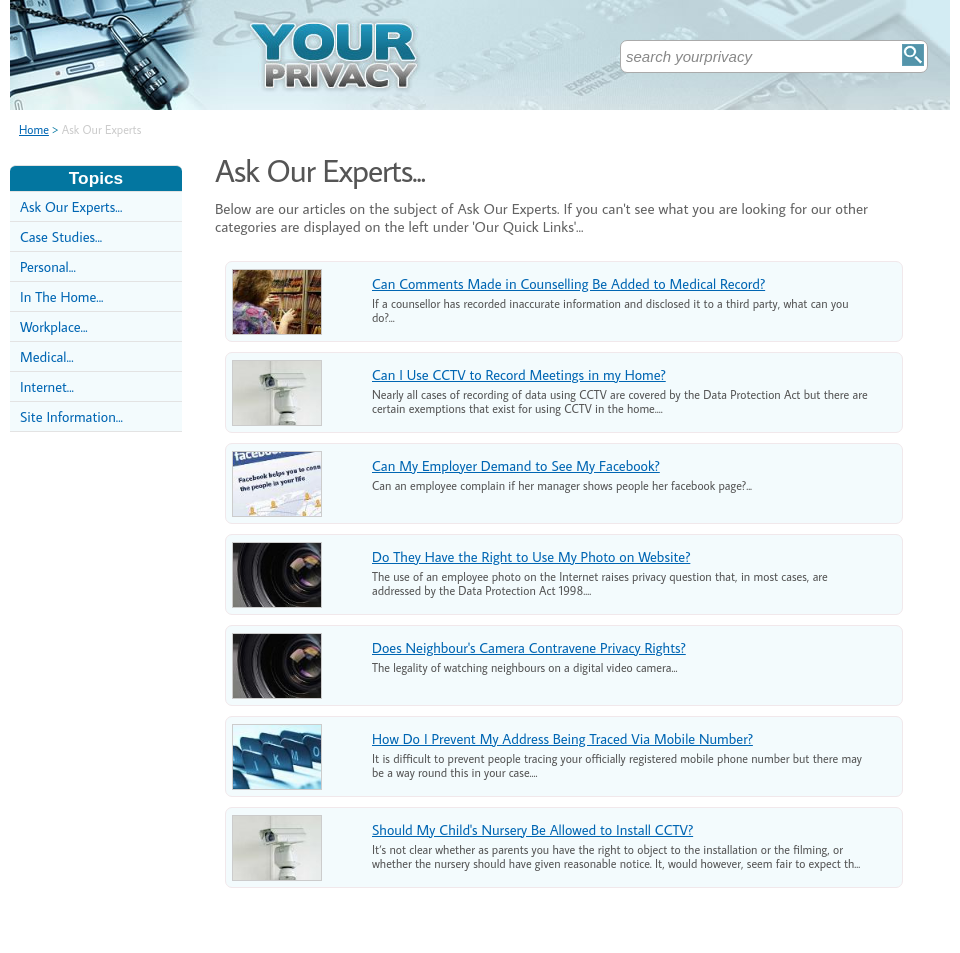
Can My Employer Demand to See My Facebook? (516, 465)
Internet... (47, 386)
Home (34, 129)
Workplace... (54, 326)
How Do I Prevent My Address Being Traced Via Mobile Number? (562, 738)
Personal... (48, 266)
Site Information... (71, 416)
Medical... (47, 356)
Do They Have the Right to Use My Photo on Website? (531, 556)
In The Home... (61, 296)
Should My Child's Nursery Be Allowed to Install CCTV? (532, 829)
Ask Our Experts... (71, 206)
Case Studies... (61, 236)
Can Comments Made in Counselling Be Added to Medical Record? (568, 283)
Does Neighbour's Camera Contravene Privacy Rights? (529, 647)
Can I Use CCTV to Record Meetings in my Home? (519, 374)
